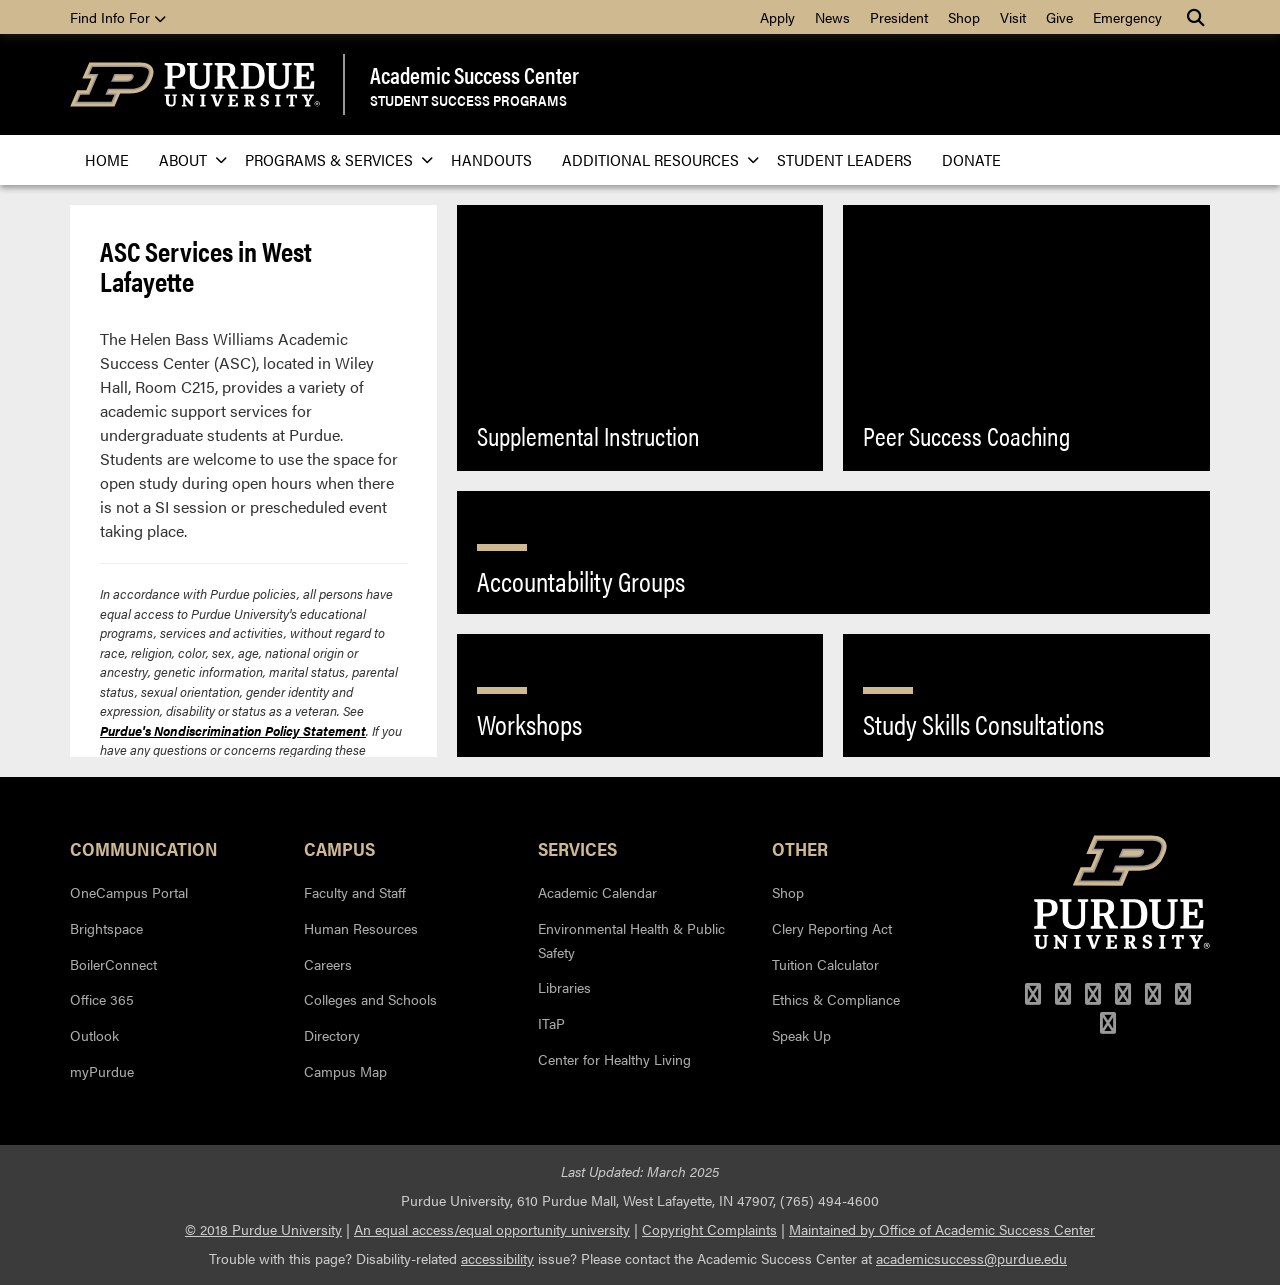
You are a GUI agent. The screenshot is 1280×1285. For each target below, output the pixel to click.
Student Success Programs (468, 99)
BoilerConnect (113, 964)
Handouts (491, 159)
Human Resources (361, 928)
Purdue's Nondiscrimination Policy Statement (233, 730)
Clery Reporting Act (832, 928)
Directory (332, 1035)
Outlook (94, 1035)
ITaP (551, 1023)
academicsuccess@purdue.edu (971, 1258)
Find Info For (118, 17)
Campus (339, 848)
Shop (964, 17)
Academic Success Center (474, 75)
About (187, 159)
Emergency (1127, 17)
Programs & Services (333, 159)
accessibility (497, 1258)
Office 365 (102, 999)
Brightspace (106, 928)
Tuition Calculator (825, 964)
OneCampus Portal (129, 892)
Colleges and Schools (370, 999)
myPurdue (102, 1071)
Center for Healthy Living (614, 1059)
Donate (971, 159)
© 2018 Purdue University (263, 1229)
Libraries (564, 987)
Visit (1013, 17)
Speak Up (801, 1035)
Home (107, 159)
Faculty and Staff (355, 892)
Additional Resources (654, 159)
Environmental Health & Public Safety (631, 940)
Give (1059, 17)
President (899, 17)
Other (800, 848)
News (832, 17)
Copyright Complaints (709, 1229)
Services (577, 848)
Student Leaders (844, 159)
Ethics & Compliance (836, 999)
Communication (144, 848)
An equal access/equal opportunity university (492, 1229)
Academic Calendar (597, 892)
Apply (777, 17)
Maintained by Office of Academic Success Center (942, 1229)
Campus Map (345, 1071)
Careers (328, 964)
